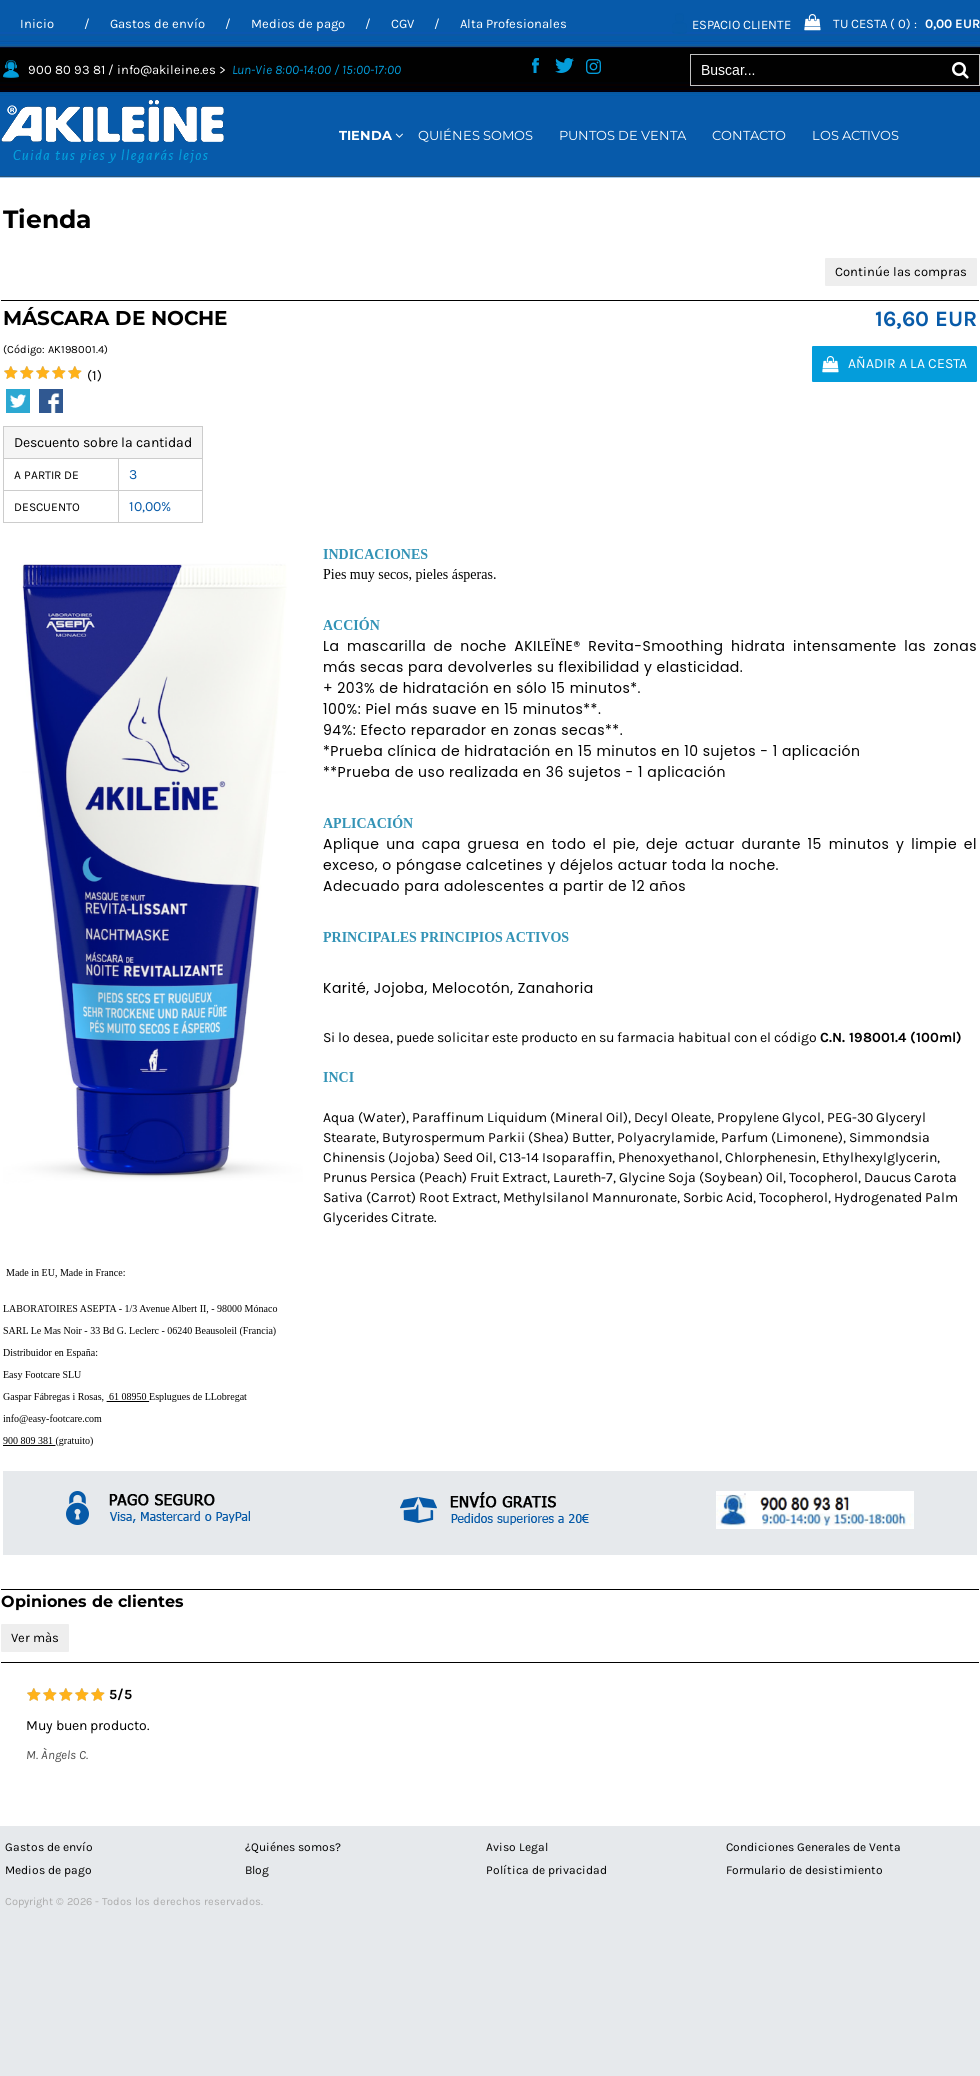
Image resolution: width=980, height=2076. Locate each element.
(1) (94, 375)
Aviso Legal (517, 1847)
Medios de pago (298, 23)
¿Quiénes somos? (293, 1847)
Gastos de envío (157, 23)
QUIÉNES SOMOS (475, 135)
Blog (257, 1870)
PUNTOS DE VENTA (622, 135)
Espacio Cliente (741, 24)
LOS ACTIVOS (855, 135)
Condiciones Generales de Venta (813, 1847)
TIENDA (365, 135)
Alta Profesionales (513, 23)
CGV (402, 23)
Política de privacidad (546, 1870)
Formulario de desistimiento (804, 1870)
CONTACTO (749, 135)
